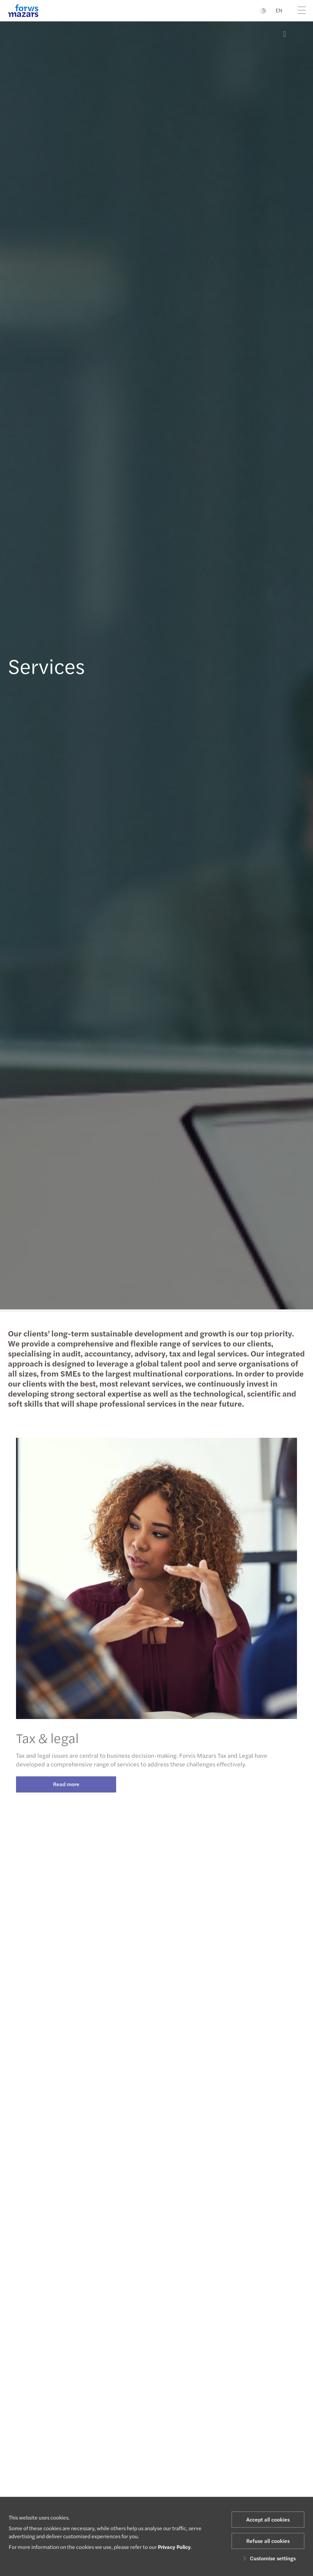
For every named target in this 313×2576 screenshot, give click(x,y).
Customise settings (268, 2558)
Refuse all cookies (268, 2541)
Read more (66, 1790)
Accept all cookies (268, 2519)
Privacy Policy (174, 2547)
